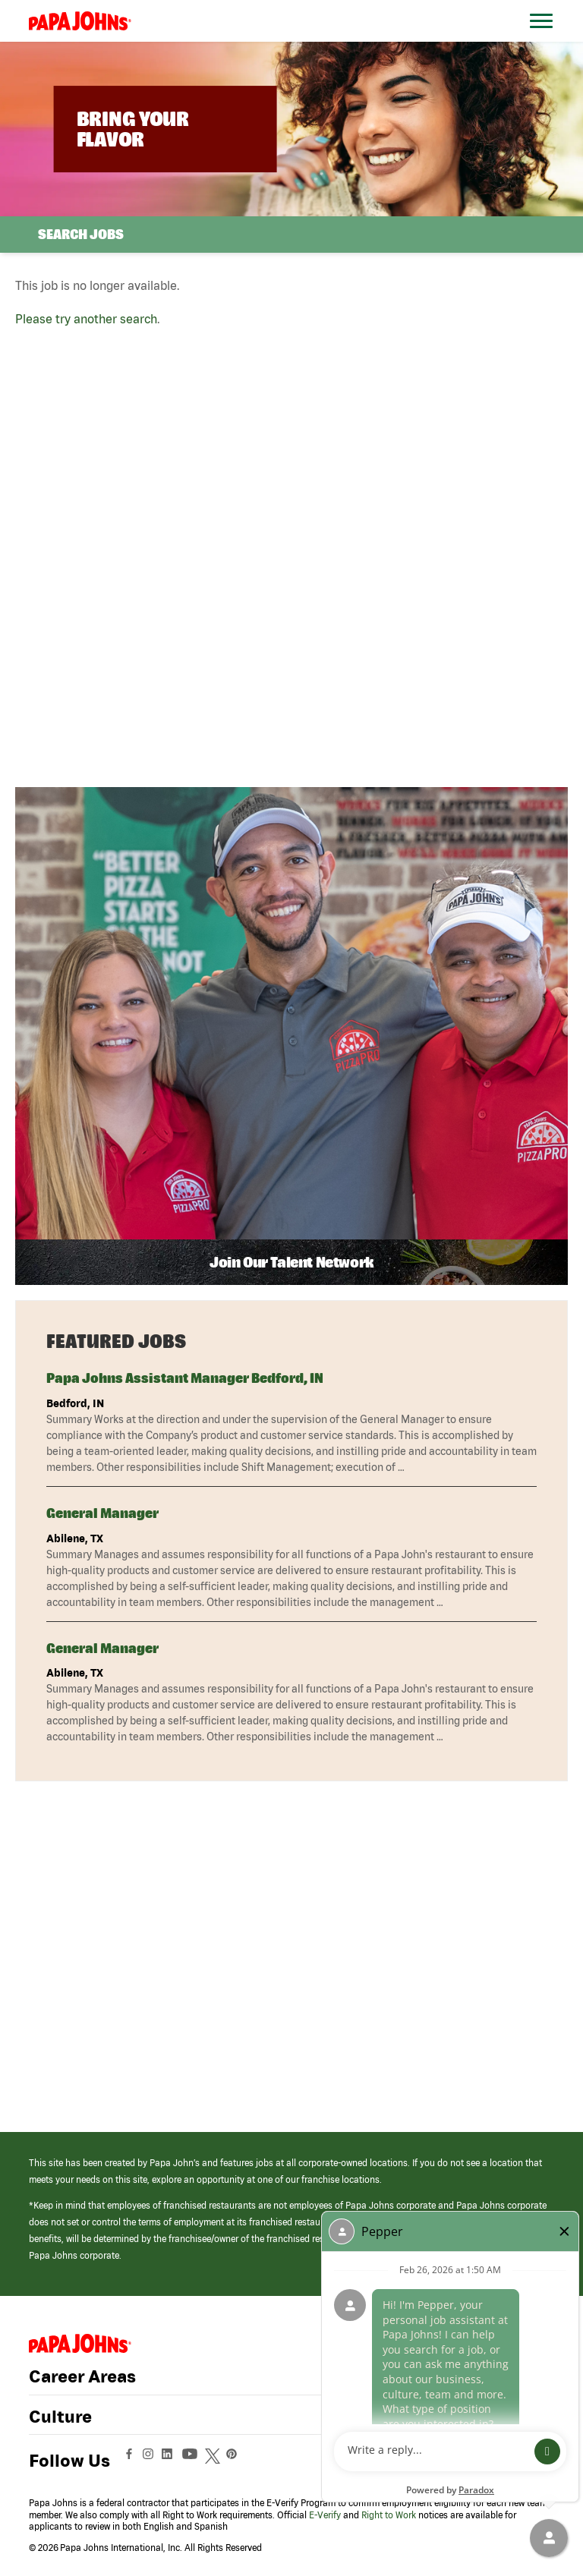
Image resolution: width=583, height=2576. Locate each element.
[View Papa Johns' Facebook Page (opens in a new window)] (130, 2460)
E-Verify (325, 2515)
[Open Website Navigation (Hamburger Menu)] (544, 39)
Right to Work (388, 2515)
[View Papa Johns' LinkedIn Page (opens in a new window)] (170, 2460)
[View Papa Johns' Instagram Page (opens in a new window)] (149, 2460)
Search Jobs (81, 234)
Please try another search (86, 319)
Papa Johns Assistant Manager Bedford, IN (184, 1378)
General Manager (102, 1513)
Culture (60, 2416)
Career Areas (82, 2376)
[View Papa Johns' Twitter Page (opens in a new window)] (214, 2460)
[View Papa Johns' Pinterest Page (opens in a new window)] (235, 2460)
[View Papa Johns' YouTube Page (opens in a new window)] (193, 2460)
